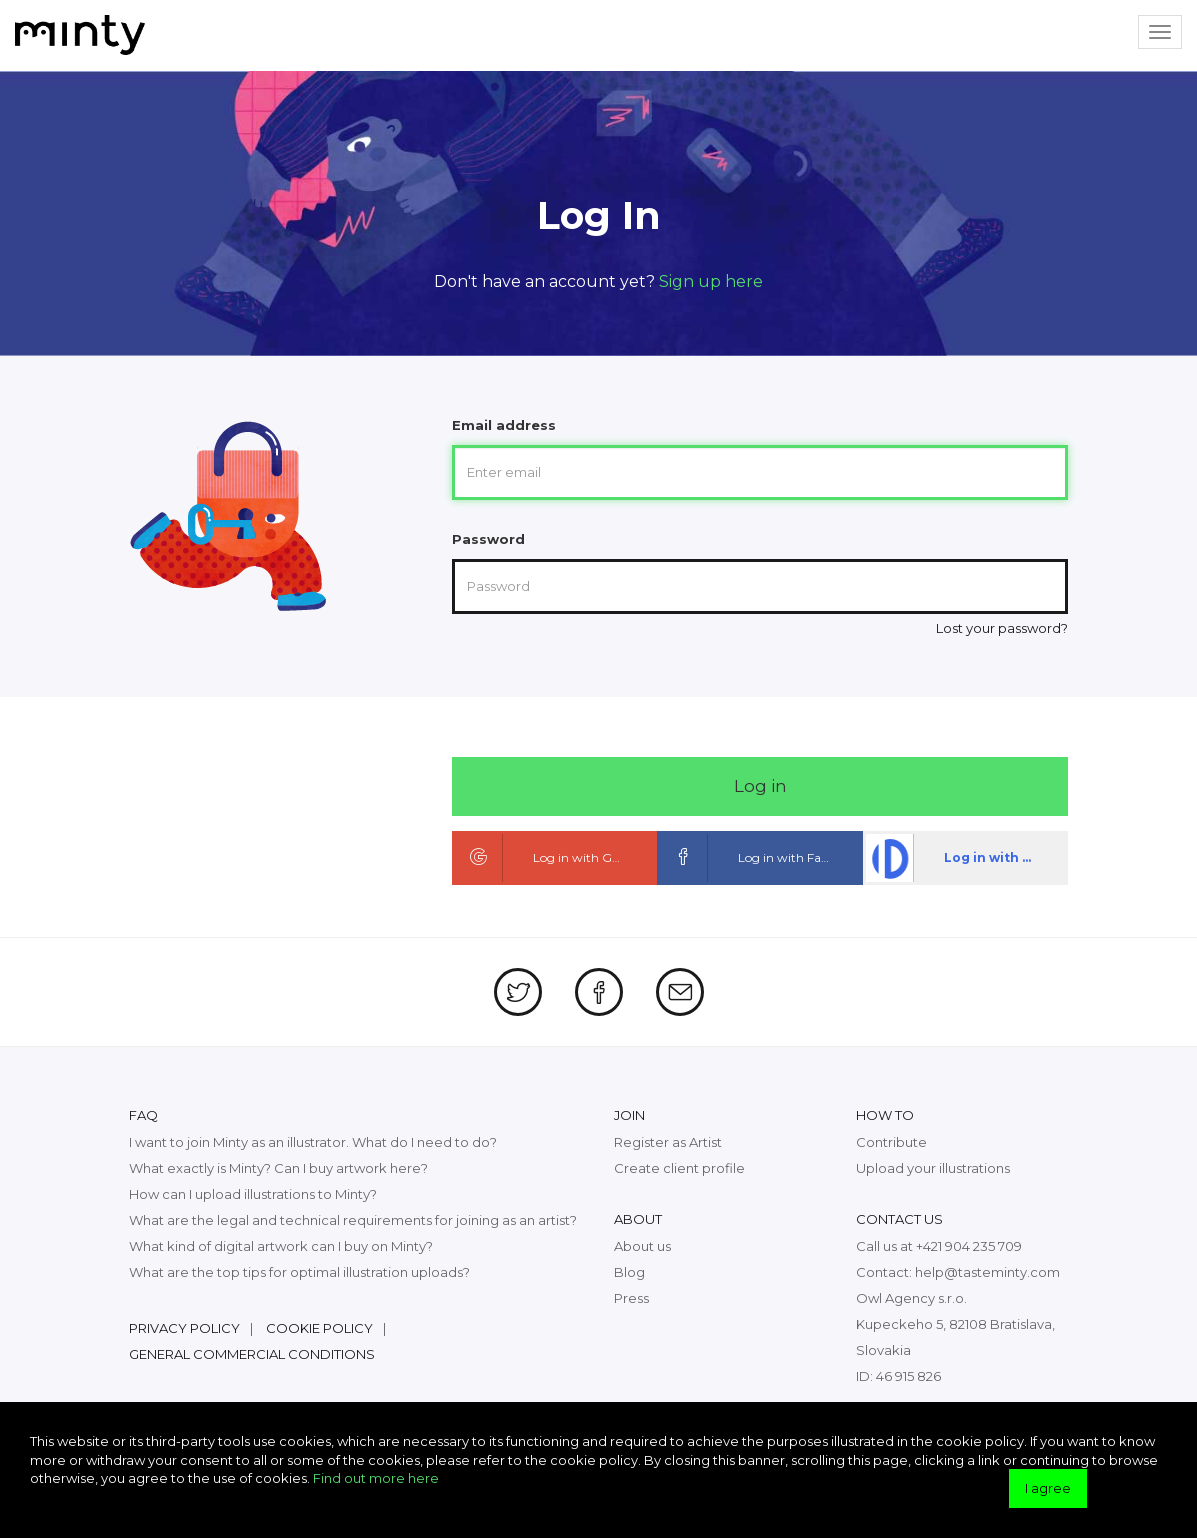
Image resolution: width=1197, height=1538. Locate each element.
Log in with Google (549, 858)
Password (488, 539)
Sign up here (711, 281)
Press (631, 1298)
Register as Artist (668, 1142)
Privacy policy (184, 1328)
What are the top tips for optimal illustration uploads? (299, 1272)
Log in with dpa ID (965, 858)
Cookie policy (319, 1328)
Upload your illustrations (933, 1168)
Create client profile (679, 1168)
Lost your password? (1002, 628)
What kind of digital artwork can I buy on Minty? (281, 1246)
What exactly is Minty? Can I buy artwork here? (278, 1168)
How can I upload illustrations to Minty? (253, 1194)
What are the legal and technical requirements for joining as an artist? (353, 1220)
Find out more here (376, 1478)
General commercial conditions (252, 1354)
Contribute (891, 1142)
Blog (629, 1272)
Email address (504, 425)
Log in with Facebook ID (761, 858)
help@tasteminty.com (987, 1272)
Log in (760, 786)
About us (642, 1246)
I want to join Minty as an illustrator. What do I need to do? (313, 1142)
